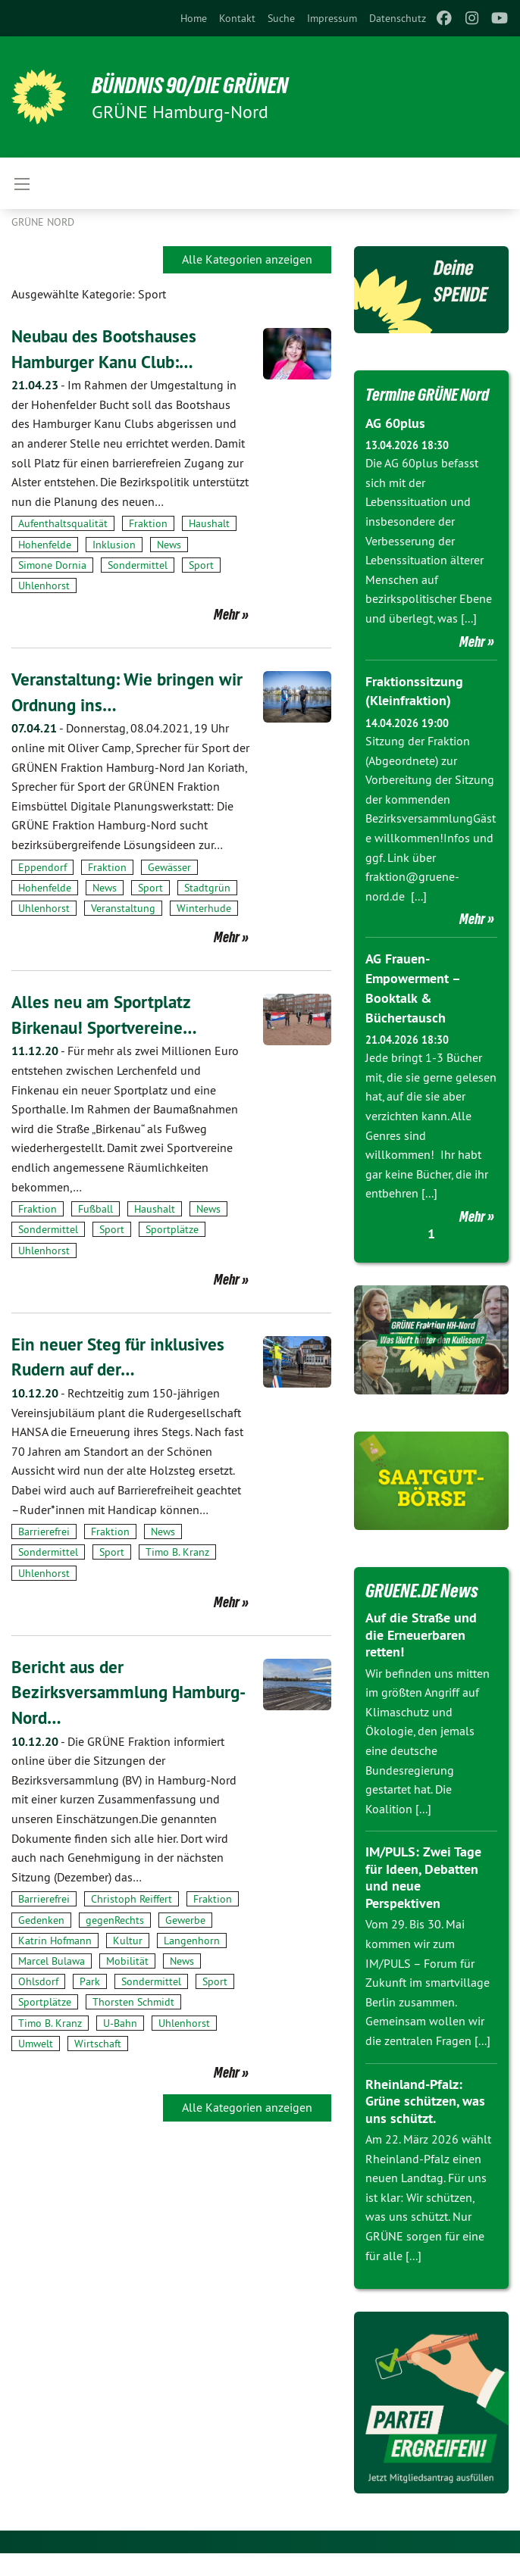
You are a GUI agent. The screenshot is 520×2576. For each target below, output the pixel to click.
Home (193, 18)
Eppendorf (42, 866)
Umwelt (35, 2043)
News (169, 544)
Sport (201, 565)
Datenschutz (397, 18)
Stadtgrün (207, 888)
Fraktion (148, 523)
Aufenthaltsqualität (63, 523)
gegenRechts (115, 1919)
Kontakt (237, 18)
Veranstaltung (123, 908)
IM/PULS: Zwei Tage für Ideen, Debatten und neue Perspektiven (423, 1900)
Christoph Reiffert (131, 1899)
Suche (281, 18)
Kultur (128, 1940)
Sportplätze (172, 1229)
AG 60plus (395, 448)
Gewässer (169, 866)
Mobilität (127, 1960)
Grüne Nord (42, 222)
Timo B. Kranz (177, 1552)
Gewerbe (185, 1919)
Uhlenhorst (44, 585)
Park (90, 1981)
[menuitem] (193, 18)
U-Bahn (120, 2022)
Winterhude (204, 908)
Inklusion (114, 544)
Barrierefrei (44, 1531)
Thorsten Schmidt (133, 2002)
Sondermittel (138, 565)
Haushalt (209, 523)
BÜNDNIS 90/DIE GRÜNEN (198, 84)
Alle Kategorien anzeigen (247, 259)
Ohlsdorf (38, 1981)
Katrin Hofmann (55, 1940)
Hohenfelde (44, 544)
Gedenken (41, 1919)
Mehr (227, 614)
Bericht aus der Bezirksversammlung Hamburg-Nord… (91, 1691)
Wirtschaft (97, 2043)
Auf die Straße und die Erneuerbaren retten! (421, 1657)
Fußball (95, 1209)
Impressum (332, 18)
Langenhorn (192, 1940)
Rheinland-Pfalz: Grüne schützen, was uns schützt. (425, 2123)
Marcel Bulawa (51, 1960)
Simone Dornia (52, 565)
